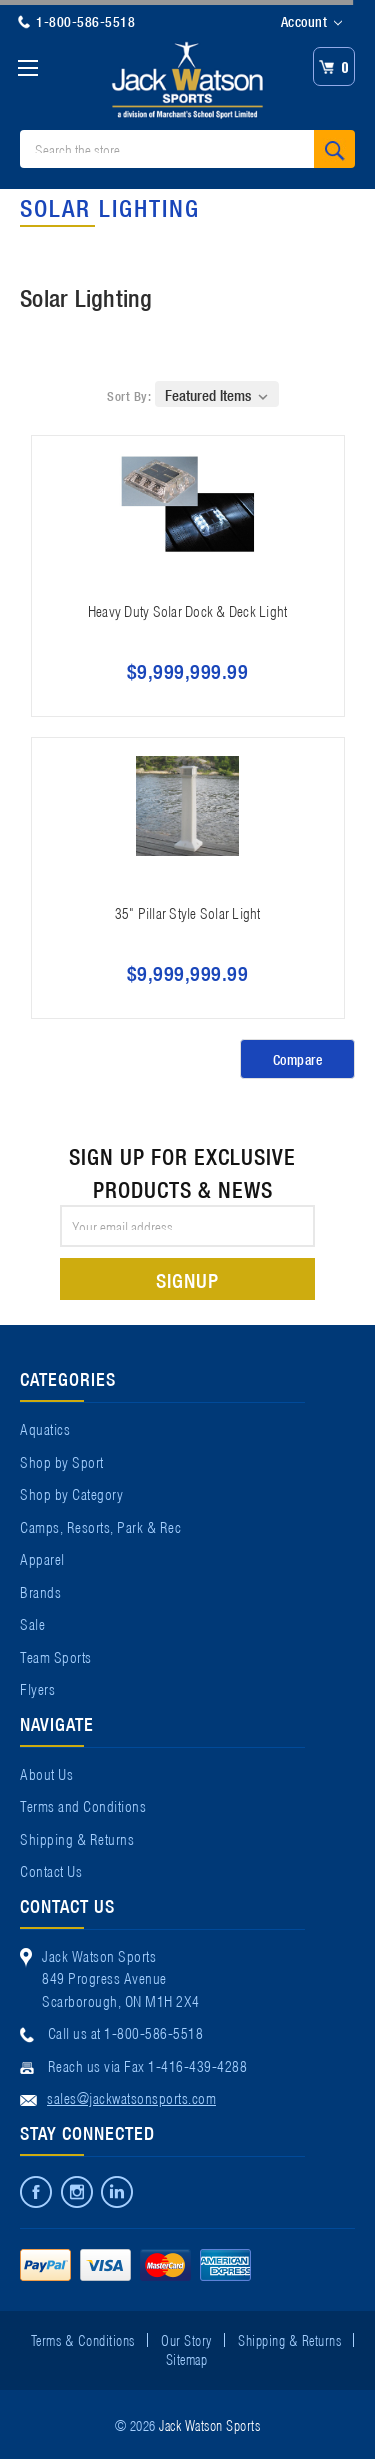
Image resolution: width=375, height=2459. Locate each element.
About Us (46, 1773)
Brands (40, 1591)
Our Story (186, 2339)
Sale (32, 1623)
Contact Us (51, 1870)
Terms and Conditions (83, 1805)
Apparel (42, 1558)
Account (311, 22)
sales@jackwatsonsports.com (131, 2097)
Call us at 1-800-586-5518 (126, 2032)
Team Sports (56, 1656)
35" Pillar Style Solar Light (188, 912)
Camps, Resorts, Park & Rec (100, 1526)
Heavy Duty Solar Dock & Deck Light (188, 610)
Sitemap (187, 2358)
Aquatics (45, 1428)
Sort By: (129, 395)
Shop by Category (71, 1493)
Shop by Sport (62, 1461)
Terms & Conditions (83, 2339)
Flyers (37, 1688)
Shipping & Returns (77, 1838)
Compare (298, 1059)
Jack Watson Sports (209, 2424)
